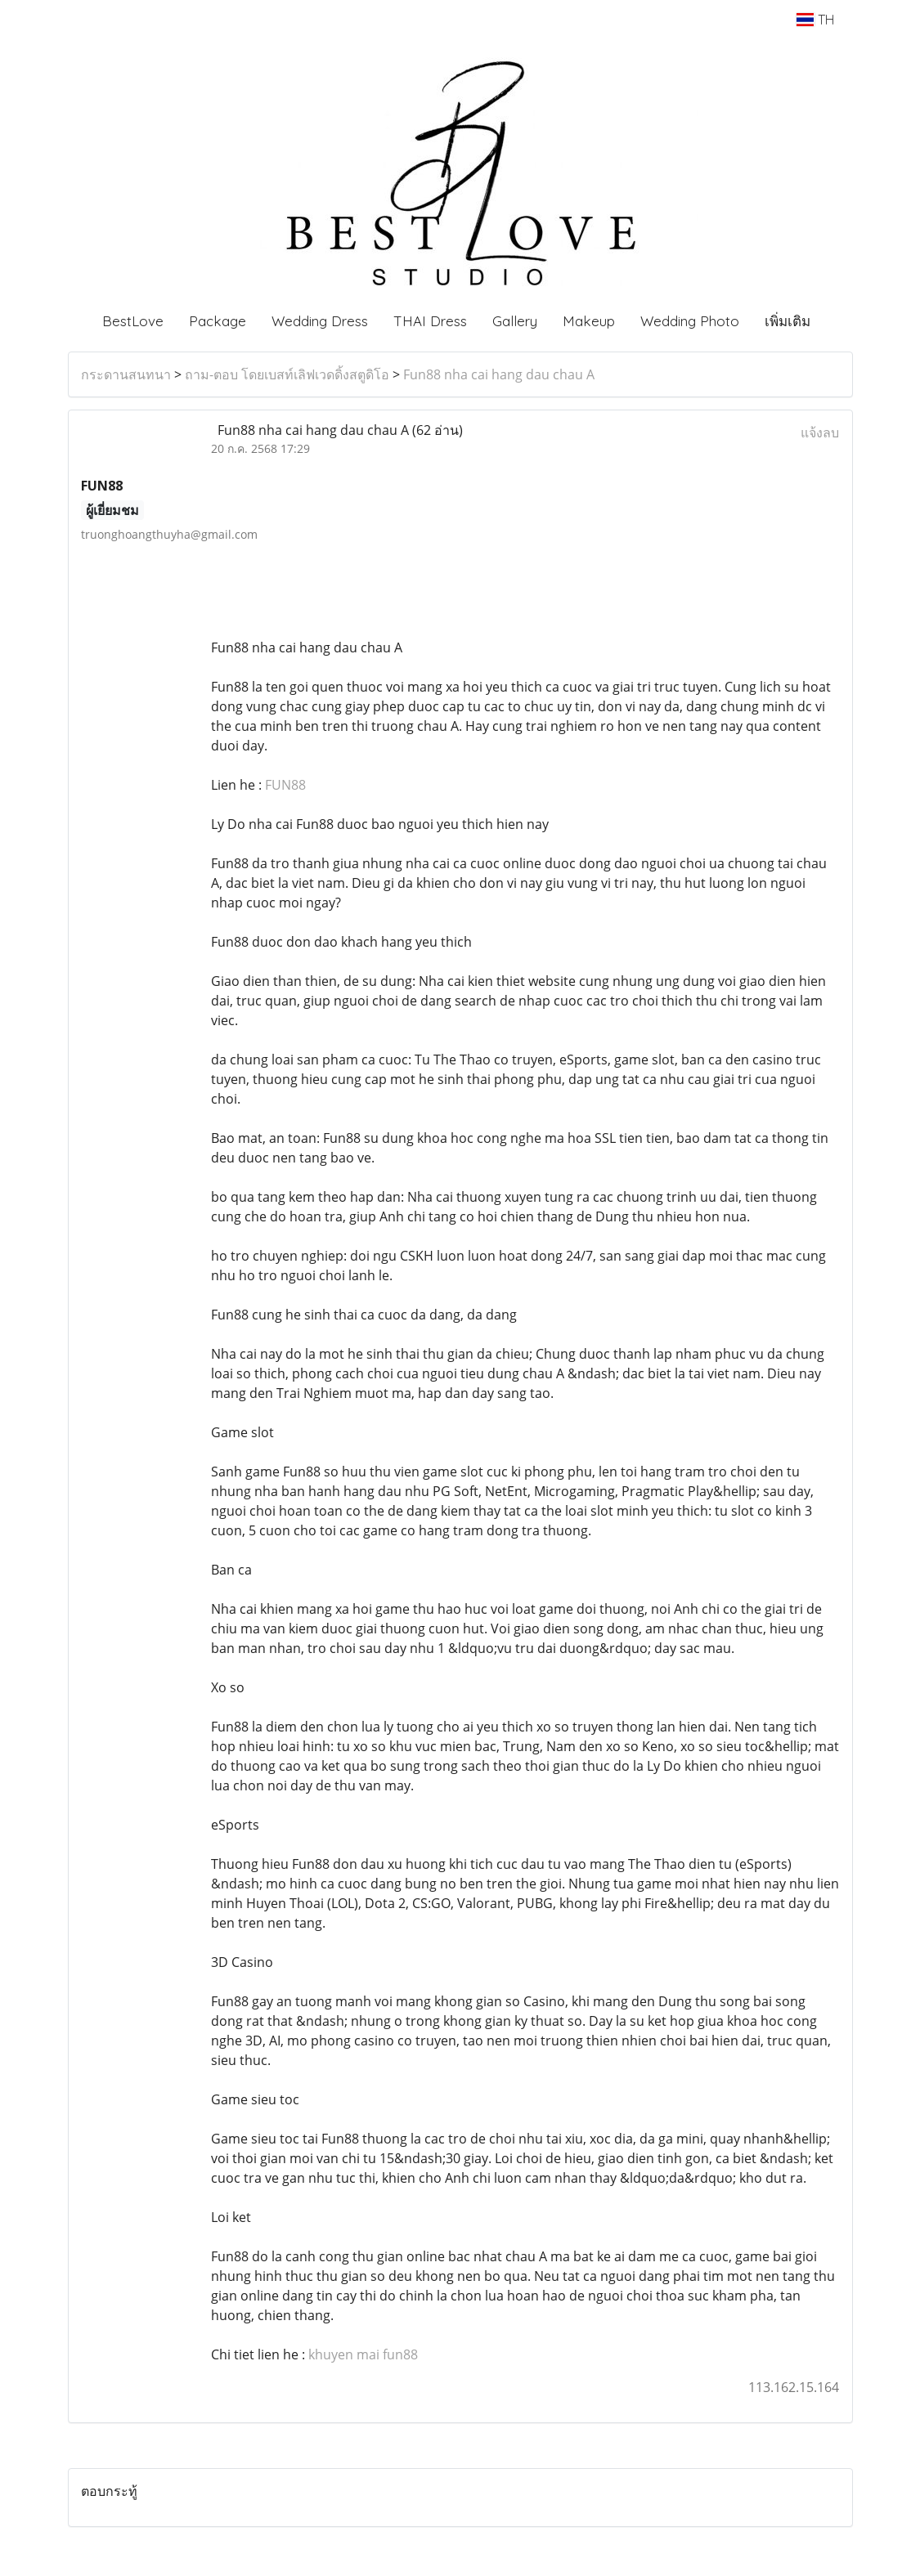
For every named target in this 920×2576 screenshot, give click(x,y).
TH (815, 19)
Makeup (589, 320)
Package (217, 320)
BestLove (133, 320)
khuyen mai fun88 (363, 2354)
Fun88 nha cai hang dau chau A (499, 374)
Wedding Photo (689, 320)
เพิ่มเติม (787, 320)
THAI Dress (430, 320)
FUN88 (285, 785)
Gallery (514, 320)
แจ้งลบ (820, 432)
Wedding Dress (320, 320)
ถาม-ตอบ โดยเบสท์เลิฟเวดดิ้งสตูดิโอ (287, 374)
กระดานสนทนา (126, 374)
